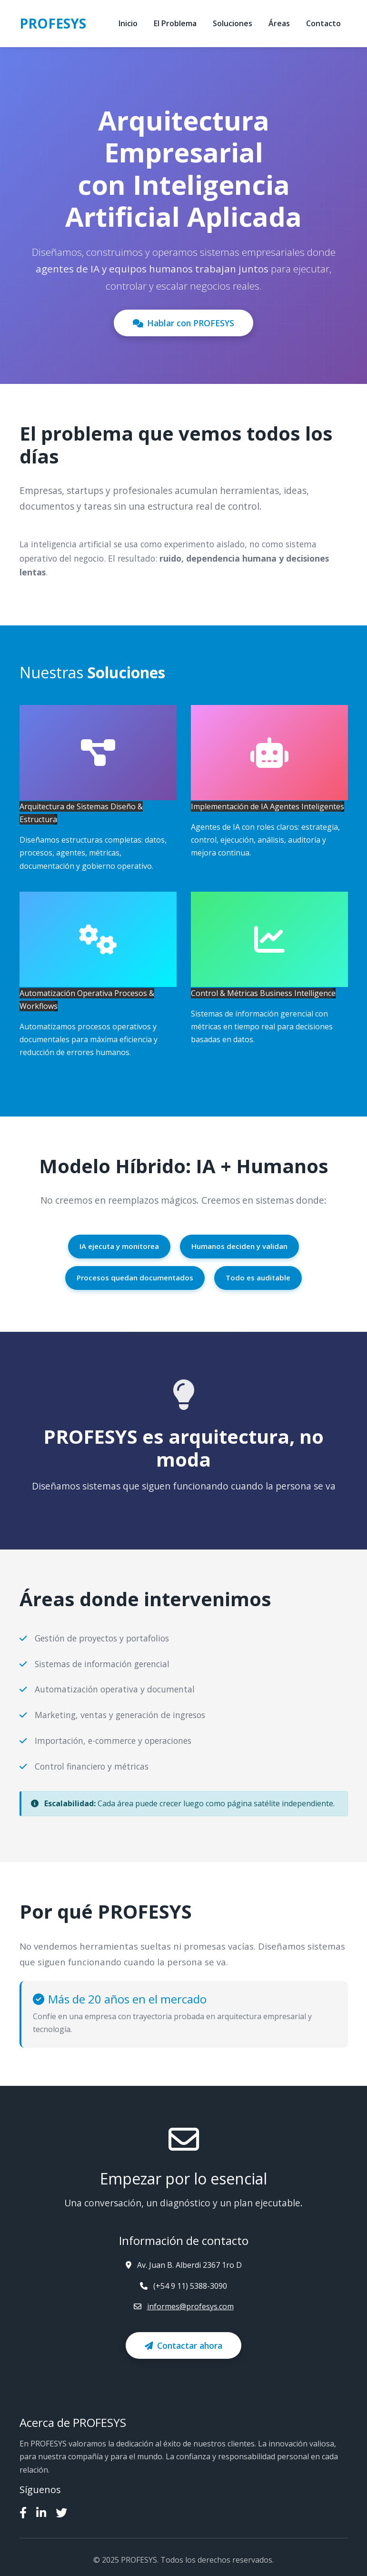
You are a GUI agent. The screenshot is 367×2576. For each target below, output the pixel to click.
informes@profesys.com (190, 2306)
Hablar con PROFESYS (183, 323)
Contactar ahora (183, 2345)
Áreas (279, 23)
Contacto (323, 23)
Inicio (128, 23)
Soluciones (232, 23)
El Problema (175, 23)
